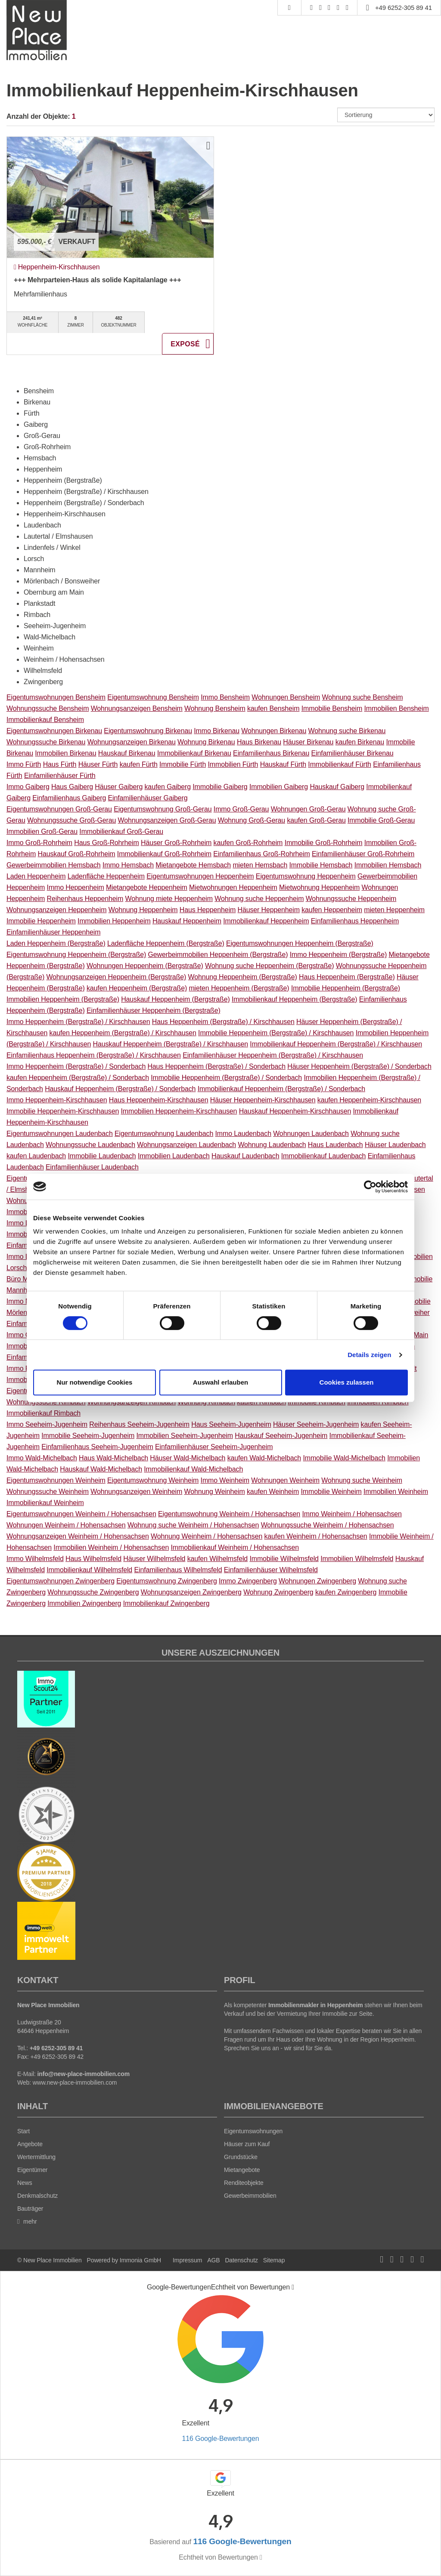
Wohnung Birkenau (206, 742)
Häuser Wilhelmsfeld (154, 1558)
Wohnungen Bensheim (286, 697)
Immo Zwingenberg (248, 1581)
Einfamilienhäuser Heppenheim (53, 932)
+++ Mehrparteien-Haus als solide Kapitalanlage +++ (97, 280)
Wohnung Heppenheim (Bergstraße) (242, 977)
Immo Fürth (23, 764)
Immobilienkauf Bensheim (45, 719)
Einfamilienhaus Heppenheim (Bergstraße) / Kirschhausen (93, 1055)
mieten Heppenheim (394, 909)
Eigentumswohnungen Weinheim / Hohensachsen (81, 1514)
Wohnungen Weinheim (285, 1480)
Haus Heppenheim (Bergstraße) (347, 977)
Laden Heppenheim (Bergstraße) (56, 943)
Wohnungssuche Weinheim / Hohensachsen (327, 1525)
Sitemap (274, 2260)
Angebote (30, 2144)
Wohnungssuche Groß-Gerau (71, 820)
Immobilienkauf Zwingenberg (166, 1603)
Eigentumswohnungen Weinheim (56, 1480)
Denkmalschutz (37, 2195)
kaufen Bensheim (273, 708)
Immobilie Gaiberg (220, 786)
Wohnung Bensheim (214, 708)
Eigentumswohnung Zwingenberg (166, 1581)
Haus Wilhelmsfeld (93, 1558)
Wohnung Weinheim (214, 1491)
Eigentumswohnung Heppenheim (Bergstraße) (76, 954)
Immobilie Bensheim (331, 708)
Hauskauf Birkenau (126, 753)
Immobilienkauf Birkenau (194, 753)
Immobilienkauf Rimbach (43, 1413)
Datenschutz (241, 2260)
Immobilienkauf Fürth (339, 764)
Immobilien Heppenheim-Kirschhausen (179, 1111)
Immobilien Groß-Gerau (42, 831)
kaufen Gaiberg (168, 786)
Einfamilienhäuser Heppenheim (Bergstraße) (153, 1010)
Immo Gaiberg (28, 786)
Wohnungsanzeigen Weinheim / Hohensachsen (77, 1536)
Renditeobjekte (244, 2182)
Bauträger (30, 2208)
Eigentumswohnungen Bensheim (56, 697)
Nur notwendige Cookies (95, 1382)
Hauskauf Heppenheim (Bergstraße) (175, 999)
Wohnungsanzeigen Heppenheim (56, 909)
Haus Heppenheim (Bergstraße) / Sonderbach (216, 1066)
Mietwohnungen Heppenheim (233, 887)
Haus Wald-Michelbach (113, 1458)
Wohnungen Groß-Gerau (308, 809)
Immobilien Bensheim (396, 708)
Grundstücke (241, 2156)
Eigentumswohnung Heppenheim (306, 876)
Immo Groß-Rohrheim (39, 842)
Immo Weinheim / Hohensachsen (351, 1514)
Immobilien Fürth (233, 764)
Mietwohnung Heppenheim (319, 887)
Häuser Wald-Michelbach (187, 1458)
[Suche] (289, 7)
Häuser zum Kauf (247, 2144)
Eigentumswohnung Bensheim (153, 697)
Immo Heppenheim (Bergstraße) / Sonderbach (76, 1066)
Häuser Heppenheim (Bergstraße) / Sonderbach (359, 1066)
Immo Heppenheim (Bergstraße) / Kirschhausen (78, 1021)
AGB (213, 2260)
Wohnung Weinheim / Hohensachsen (206, 1536)
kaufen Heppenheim (331, 909)
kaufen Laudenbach (36, 1156)
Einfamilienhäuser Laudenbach (92, 1167)
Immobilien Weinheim (395, 1491)
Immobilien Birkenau (65, 753)
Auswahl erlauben (220, 1382)
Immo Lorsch (26, 1256)
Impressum (187, 2260)
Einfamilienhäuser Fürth (60, 775)
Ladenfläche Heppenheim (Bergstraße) (165, 943)
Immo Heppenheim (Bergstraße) (338, 954)
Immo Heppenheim (75, 887)
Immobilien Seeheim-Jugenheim (184, 1435)
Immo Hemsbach (128, 865)
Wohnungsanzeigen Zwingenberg (191, 1592)
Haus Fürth (60, 764)
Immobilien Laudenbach (174, 1156)
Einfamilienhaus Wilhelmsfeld (178, 1569)
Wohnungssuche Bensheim (47, 708)
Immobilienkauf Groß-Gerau (121, 831)
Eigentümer (32, 2169)
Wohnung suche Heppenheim (259, 898)
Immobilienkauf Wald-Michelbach (193, 1469)
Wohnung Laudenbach (272, 1144)
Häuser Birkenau (308, 742)
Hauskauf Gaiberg (337, 786)
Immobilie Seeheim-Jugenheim (87, 1435)
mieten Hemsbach (260, 865)
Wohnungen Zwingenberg (317, 1581)
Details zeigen (369, 1354)
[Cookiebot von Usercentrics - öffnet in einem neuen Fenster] (370, 1186)
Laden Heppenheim (35, 876)
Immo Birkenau (216, 730)
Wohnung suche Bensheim (362, 697)
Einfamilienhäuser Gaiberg (148, 798)
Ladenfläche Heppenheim (106, 876)
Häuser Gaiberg (119, 786)
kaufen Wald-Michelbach (264, 1458)
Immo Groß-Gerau (241, 809)
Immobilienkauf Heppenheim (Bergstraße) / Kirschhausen (336, 1044)
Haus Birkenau (259, 742)
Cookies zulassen (347, 1382)
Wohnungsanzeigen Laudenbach (186, 1144)
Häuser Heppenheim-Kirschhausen (263, 1100)
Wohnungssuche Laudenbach (90, 1144)
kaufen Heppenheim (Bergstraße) (137, 988)
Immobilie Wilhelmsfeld (283, 1558)
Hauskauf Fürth (283, 764)
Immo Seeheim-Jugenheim (46, 1424)
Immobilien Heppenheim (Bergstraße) (62, 999)
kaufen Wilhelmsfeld (217, 1558)
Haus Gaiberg (72, 786)
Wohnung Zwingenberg (278, 1592)
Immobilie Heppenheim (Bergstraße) (345, 988)
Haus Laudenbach (335, 1144)
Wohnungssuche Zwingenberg (93, 1592)
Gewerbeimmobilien (250, 2195)
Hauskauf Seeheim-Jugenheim (281, 1435)
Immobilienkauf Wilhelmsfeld (89, 1569)
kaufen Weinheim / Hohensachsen (315, 1536)
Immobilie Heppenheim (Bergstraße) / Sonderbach (226, 1077)
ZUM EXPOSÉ (188, 344)
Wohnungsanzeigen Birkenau (131, 742)
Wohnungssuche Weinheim (47, 1491)
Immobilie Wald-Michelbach (344, 1458)
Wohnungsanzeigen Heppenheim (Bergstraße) (116, 977)
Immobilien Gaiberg (278, 786)
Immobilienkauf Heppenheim (266, 921)
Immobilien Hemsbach (388, 865)
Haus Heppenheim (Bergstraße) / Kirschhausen (223, 1021)
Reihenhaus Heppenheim (85, 898)
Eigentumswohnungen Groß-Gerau (59, 809)
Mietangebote (242, 2169)
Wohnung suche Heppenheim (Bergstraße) (269, 965)
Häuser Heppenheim (269, 909)
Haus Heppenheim (208, 909)
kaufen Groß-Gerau (316, 820)
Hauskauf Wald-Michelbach (101, 1469)
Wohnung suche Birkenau (347, 730)
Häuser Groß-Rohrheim (176, 842)
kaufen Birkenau (359, 742)
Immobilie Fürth (182, 764)
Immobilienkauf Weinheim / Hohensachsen (235, 1547)
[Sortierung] (386, 115)
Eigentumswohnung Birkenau (148, 730)
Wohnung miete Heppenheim (169, 898)
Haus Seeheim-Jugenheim (231, 1424)
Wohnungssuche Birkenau (45, 742)
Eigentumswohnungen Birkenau (54, 730)
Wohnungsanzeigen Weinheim (136, 1491)
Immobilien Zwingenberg (84, 1603)
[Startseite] (36, 30)
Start (23, 2131)
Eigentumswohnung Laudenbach (164, 1133)
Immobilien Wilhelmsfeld (356, 1558)
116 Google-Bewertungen (220, 2438)
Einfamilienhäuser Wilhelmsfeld (271, 1569)
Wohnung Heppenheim (143, 909)
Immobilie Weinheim (331, 1491)
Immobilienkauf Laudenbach (323, 1156)
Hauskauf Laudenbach (245, 1156)
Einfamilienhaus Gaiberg (69, 798)
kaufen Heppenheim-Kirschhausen (369, 1100)
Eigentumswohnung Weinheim (153, 1480)
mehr (27, 2221)
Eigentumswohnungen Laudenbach (59, 1133)
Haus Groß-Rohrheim (106, 842)
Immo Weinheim (225, 1480)
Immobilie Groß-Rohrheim (324, 842)
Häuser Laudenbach (395, 1144)
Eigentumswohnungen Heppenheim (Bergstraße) (299, 943)
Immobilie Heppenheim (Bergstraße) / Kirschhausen (276, 1033)
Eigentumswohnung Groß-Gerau (162, 809)
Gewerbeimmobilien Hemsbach (53, 865)
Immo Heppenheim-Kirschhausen (56, 1100)
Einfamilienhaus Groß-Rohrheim (261, 854)
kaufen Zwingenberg (345, 1592)
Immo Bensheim (225, 697)
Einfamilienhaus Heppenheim (355, 921)
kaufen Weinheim (273, 1491)
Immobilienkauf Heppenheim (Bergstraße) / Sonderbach (281, 1088)
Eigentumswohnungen (253, 2131)
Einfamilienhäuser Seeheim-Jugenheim (214, 1446)
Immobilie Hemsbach (321, 865)
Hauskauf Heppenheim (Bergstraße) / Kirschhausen (170, 1044)
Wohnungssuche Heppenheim (351, 898)
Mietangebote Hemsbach (193, 865)
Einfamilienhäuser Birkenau (352, 753)
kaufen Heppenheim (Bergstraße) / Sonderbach (77, 1077)
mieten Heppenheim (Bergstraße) (239, 988)
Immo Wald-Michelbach (41, 1458)
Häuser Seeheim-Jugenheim (316, 1424)
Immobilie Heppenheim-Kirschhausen (62, 1111)
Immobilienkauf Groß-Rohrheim (164, 854)
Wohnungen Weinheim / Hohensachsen (66, 1525)
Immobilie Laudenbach (102, 1156)
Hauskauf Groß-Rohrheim (76, 854)
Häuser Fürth (98, 764)
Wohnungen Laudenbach (311, 1133)
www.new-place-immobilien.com (75, 2082)
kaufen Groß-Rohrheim (248, 842)
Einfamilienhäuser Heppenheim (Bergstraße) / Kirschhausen (273, 1055)
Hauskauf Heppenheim (186, 921)
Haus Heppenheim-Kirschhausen (158, 1100)
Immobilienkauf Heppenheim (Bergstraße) (294, 999)
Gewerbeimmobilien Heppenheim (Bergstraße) (218, 954)
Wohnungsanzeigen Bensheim (137, 708)
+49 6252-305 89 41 (403, 7)
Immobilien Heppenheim (114, 921)
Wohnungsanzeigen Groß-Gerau (167, 820)
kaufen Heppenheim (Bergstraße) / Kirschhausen (123, 1033)
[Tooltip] (293, 2287)
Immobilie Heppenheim (41, 921)
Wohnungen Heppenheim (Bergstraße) (145, 965)
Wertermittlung (36, 2156)
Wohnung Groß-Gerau (251, 820)
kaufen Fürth (139, 764)
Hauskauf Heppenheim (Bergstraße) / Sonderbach (120, 1088)
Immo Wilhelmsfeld (35, 1558)
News (24, 2182)
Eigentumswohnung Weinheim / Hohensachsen (229, 1514)
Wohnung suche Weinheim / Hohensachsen (193, 1525)
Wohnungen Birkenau (273, 730)
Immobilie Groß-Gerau (381, 820)
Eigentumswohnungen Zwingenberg (60, 1581)
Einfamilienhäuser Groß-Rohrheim (363, 854)
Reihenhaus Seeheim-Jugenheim (139, 1424)
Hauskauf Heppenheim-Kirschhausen (295, 1111)
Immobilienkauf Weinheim (45, 1502)
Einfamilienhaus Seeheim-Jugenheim (97, 1446)
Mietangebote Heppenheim (146, 887)
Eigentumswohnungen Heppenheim (200, 876)
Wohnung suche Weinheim (361, 1480)
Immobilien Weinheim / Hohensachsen (111, 1547)
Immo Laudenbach (243, 1133)
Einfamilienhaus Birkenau (271, 753)
